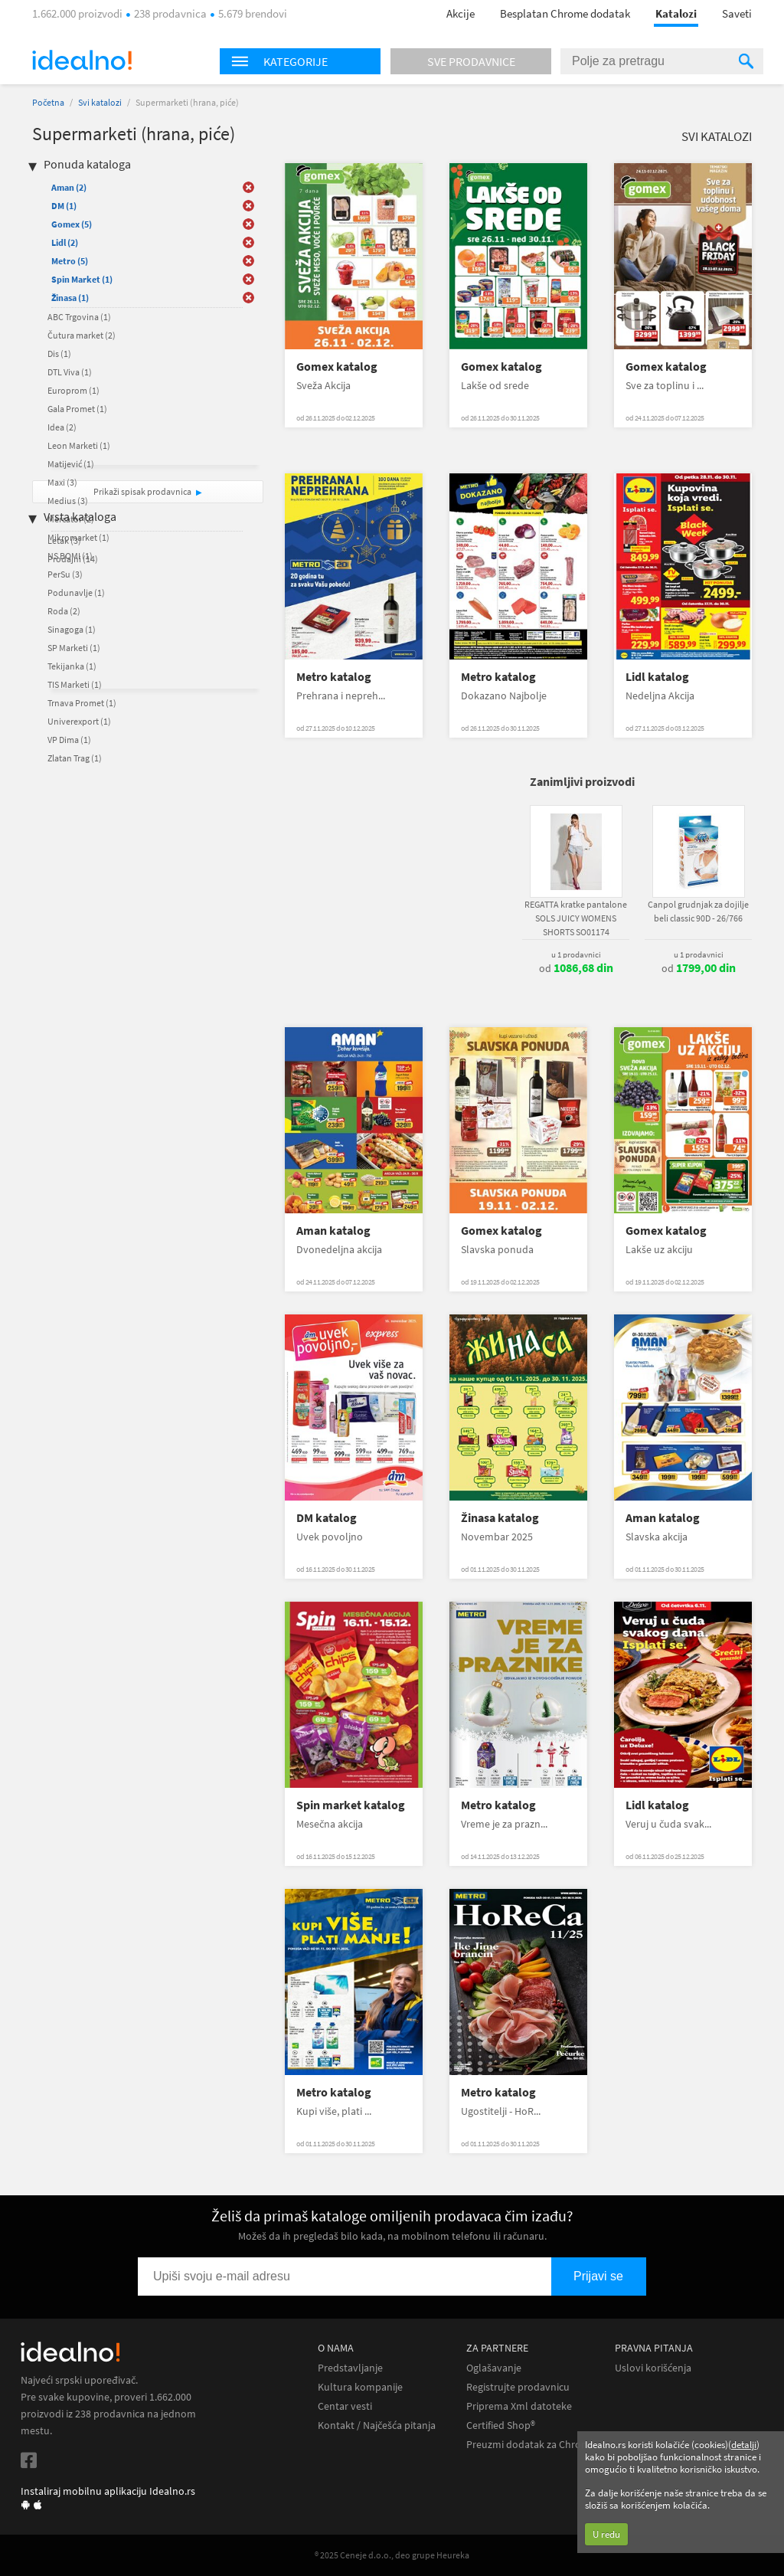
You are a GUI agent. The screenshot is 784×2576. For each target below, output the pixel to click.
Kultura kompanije (360, 2387)
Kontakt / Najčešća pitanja (377, 2425)
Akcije (460, 13)
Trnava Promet (81, 703)
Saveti (737, 13)
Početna (48, 102)
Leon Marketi (78, 445)
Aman (69, 187)
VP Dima (69, 739)
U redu (606, 2534)
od (576, 968)
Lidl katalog (657, 676)
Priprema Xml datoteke (519, 2406)
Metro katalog (333, 676)
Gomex (71, 224)
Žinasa (70, 297)
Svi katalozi (100, 102)
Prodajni (72, 559)
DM (64, 205)
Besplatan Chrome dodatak (565, 13)
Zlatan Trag (74, 758)
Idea (62, 427)
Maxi (62, 482)
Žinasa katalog (500, 1518)
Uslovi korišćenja (653, 2368)
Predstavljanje (350, 2368)
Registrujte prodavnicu (518, 2387)
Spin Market (82, 279)
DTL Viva (69, 372)
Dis (59, 353)
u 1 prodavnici (576, 954)
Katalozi (676, 13)
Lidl (64, 242)
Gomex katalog (336, 366)
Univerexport (79, 721)
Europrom (73, 390)
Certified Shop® (500, 2425)
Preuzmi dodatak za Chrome (531, 2444)
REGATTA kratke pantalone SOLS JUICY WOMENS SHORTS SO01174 (575, 918)
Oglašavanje (493, 2368)
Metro (69, 261)
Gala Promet (77, 408)
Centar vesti (345, 2406)
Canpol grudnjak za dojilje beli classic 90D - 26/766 (698, 911)
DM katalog (326, 1518)
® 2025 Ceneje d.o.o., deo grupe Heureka (392, 2555)
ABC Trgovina (79, 316)
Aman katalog (333, 1230)
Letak (64, 540)
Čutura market (81, 335)
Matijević (70, 464)
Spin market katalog (350, 1805)
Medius (67, 500)
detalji (743, 2444)
